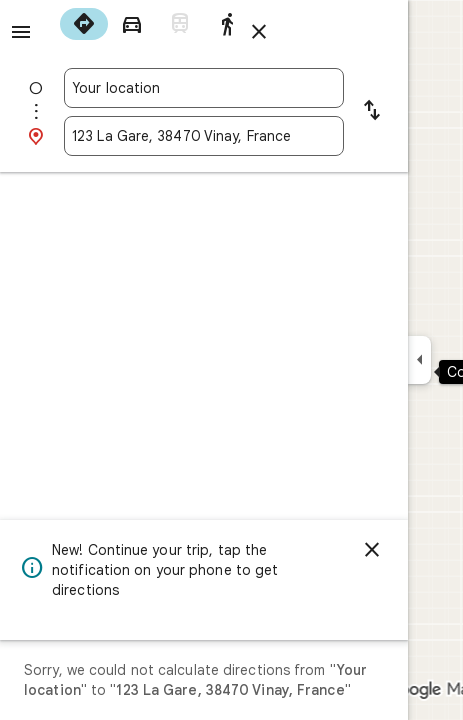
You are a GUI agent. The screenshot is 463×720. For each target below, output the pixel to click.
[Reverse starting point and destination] (372, 112)
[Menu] (21, 32)
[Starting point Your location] (204, 88)
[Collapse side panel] (419, 360)
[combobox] (204, 88)
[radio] (84, 24)
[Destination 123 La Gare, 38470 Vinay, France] (204, 136)
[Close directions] (259, 32)
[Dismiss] (372, 550)
